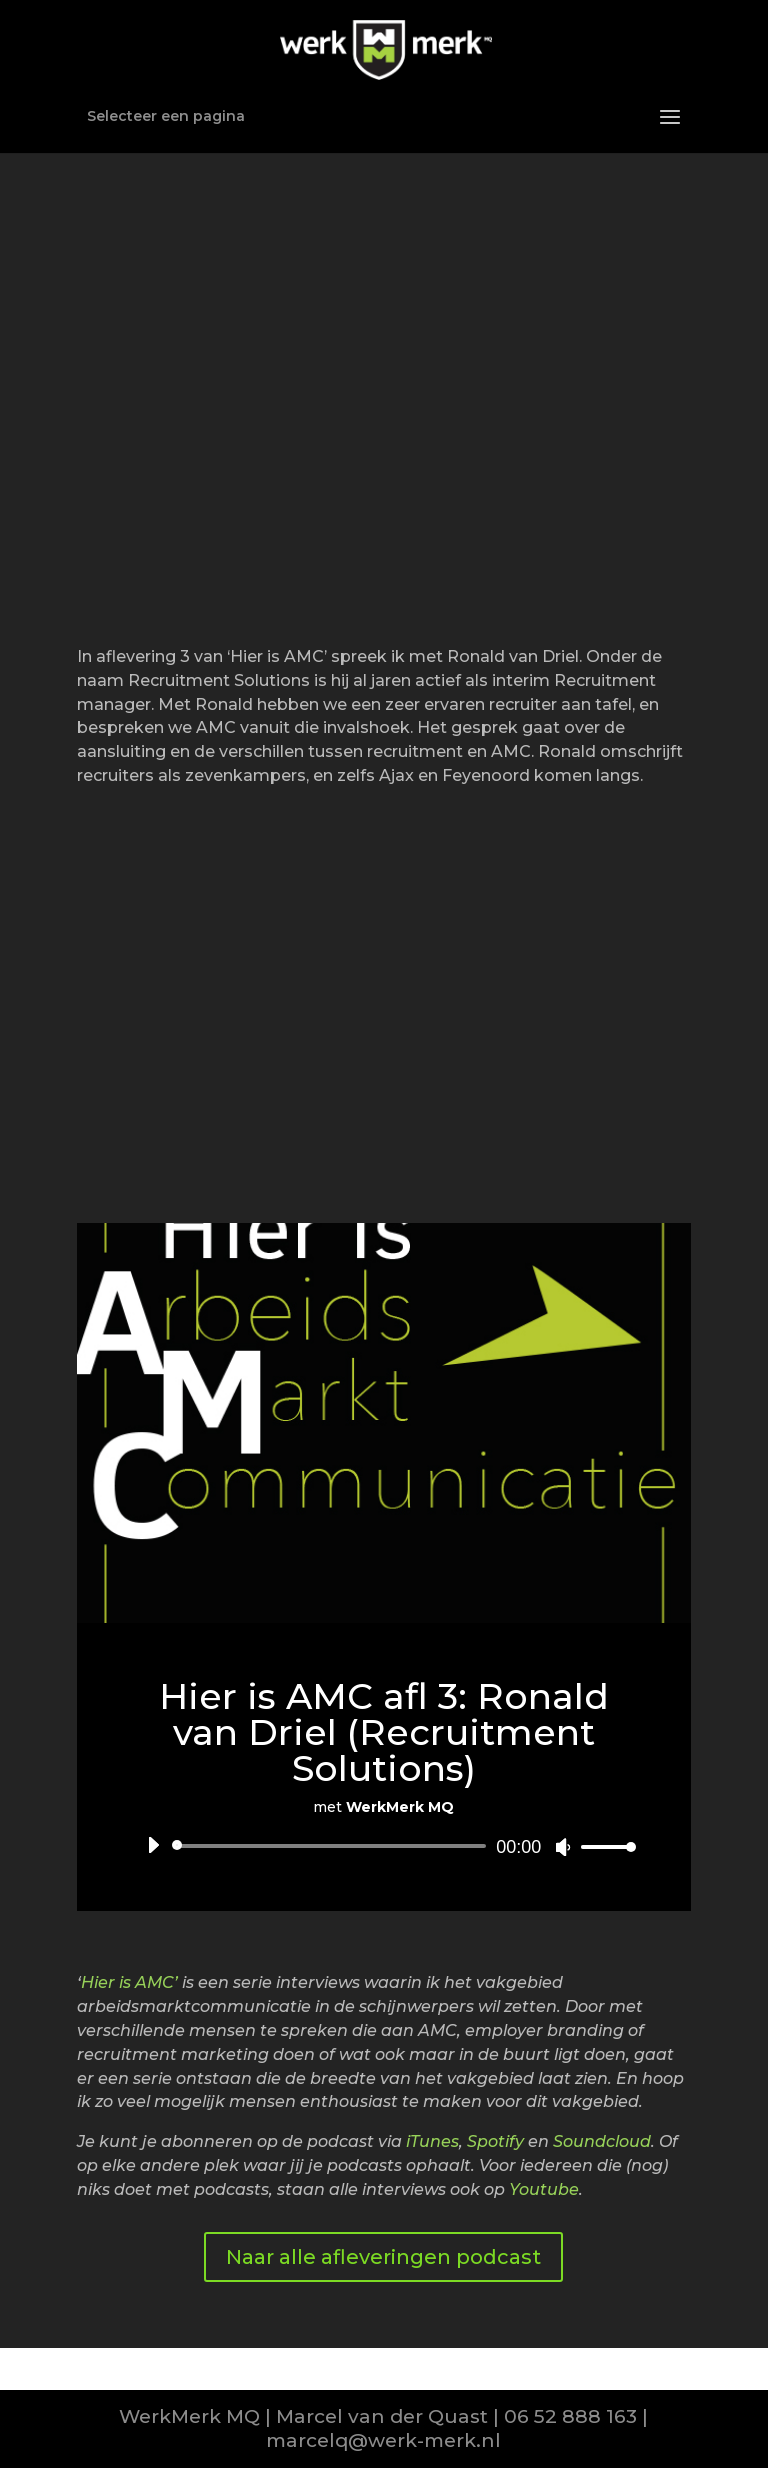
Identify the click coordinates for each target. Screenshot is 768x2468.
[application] (384, 1846)
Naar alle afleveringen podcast (383, 2257)
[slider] (332, 1846)
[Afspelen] (153, 1845)
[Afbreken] (563, 1847)
